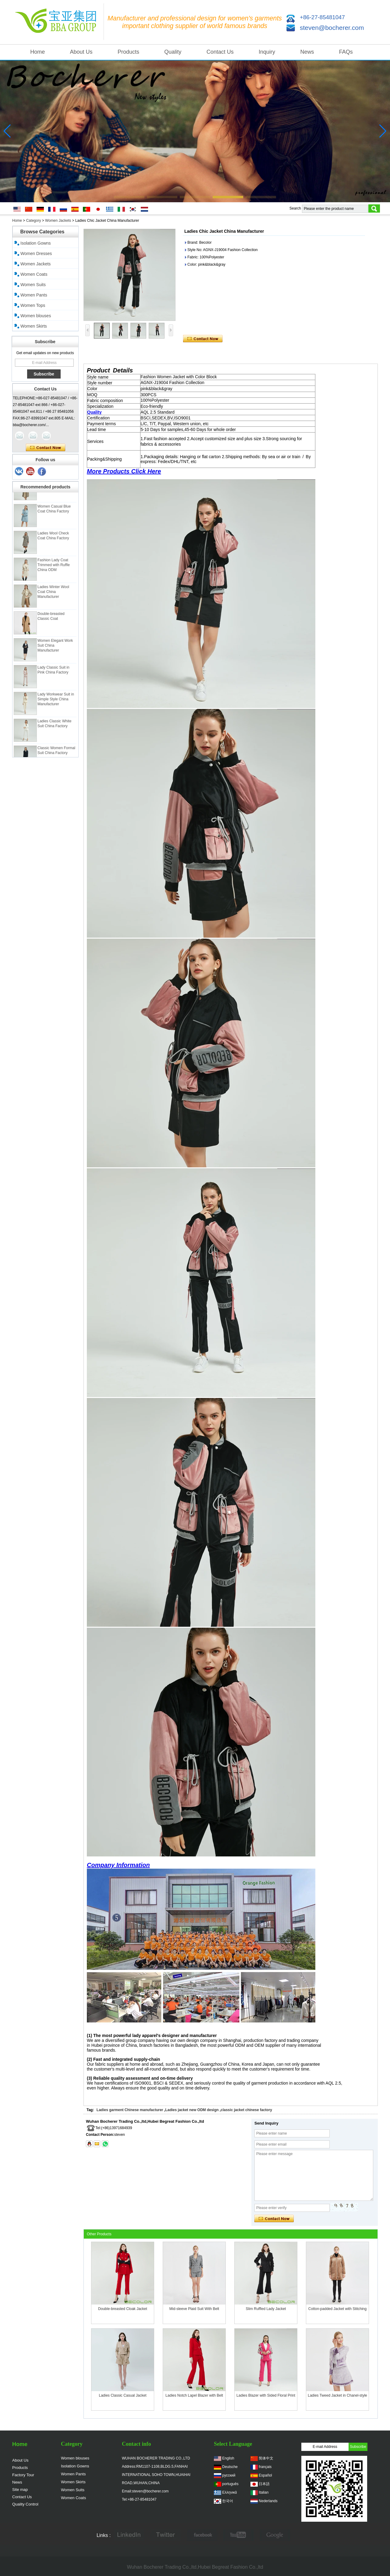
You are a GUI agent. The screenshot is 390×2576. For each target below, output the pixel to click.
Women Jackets (58, 220)
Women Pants (33, 295)
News (307, 52)
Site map (20, 2489)
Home (37, 52)
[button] (129, 197)
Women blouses (35, 315)
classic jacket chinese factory (246, 2110)
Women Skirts (33, 326)
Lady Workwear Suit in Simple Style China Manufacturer (55, 703)
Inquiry (267, 52)
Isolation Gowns (35, 243)
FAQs (346, 52)
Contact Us (220, 52)
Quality (172, 52)
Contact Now (45, 448)
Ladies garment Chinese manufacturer (130, 2110)
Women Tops (32, 305)
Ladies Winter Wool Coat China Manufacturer (53, 596)
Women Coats (33, 274)
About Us (81, 52)
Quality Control (25, 2504)
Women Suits (33, 284)
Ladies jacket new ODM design (191, 2110)
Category (33, 220)
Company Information (118, 1865)
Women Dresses (36, 253)
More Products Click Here (124, 471)
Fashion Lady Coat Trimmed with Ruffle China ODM (53, 569)
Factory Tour (23, 2475)
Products (128, 52)
